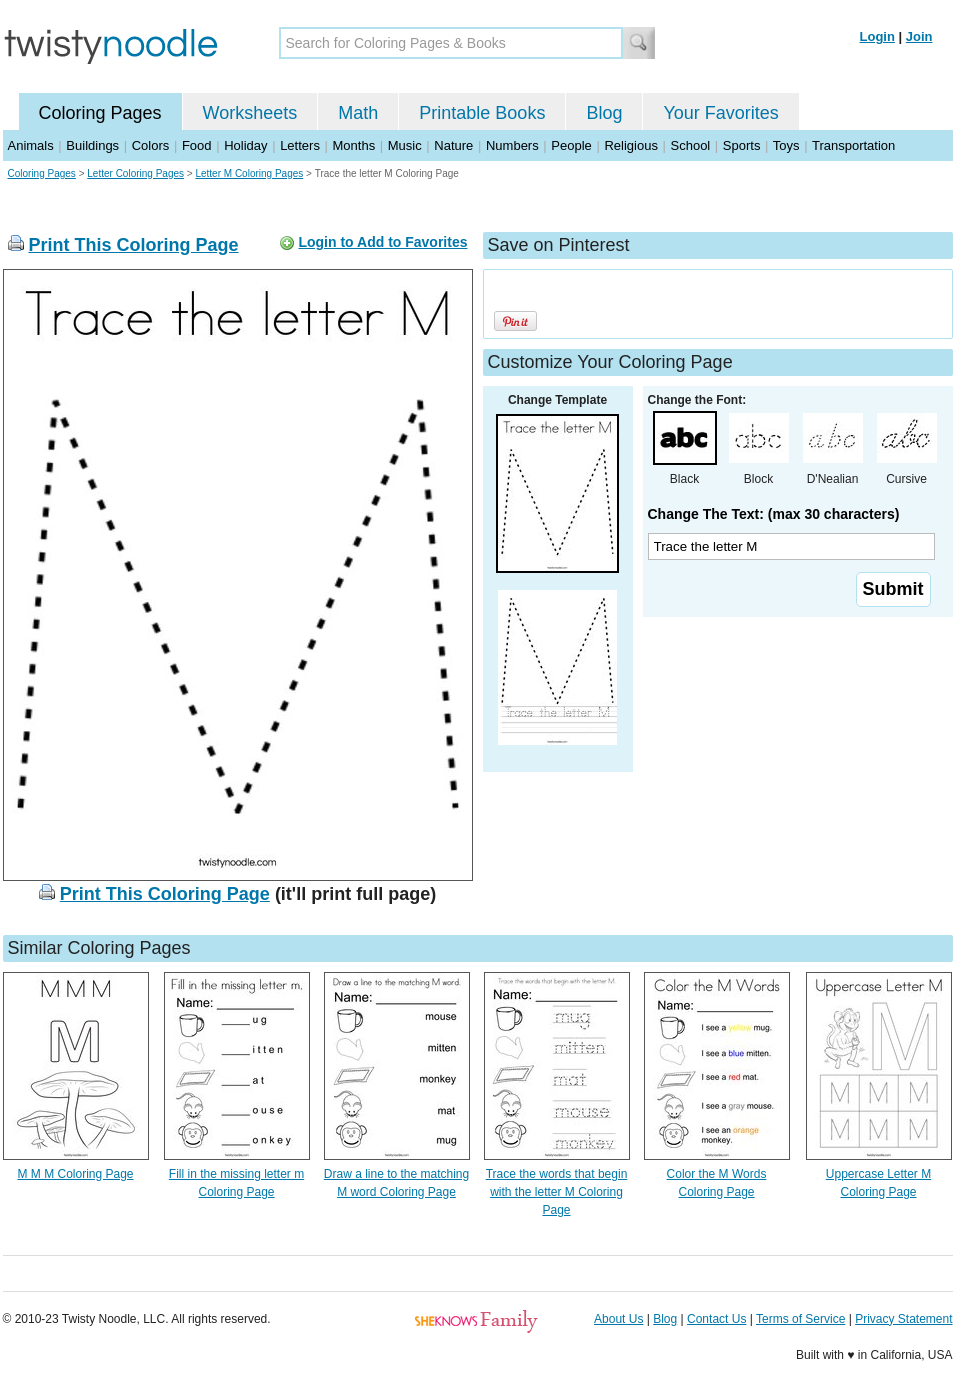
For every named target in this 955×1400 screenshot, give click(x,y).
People (571, 145)
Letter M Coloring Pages (249, 173)
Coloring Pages (100, 113)
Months (354, 145)
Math (358, 113)
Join (919, 36)
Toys (786, 145)
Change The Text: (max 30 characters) (774, 514)
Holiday (245, 145)
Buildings (92, 145)
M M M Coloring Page (75, 1174)
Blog (604, 113)
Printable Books (482, 113)
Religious (630, 145)
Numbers (512, 145)
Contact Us (716, 1319)
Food (197, 145)
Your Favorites (720, 113)
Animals (31, 145)
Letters (300, 145)
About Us (618, 1319)
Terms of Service (800, 1319)
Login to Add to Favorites (382, 242)
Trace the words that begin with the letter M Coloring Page (557, 1192)
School (691, 145)
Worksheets (250, 113)
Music (405, 145)
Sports (742, 145)
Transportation (853, 145)
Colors (151, 145)
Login (877, 36)
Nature (453, 145)
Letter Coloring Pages (135, 173)
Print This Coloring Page (134, 245)
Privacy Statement (903, 1319)
